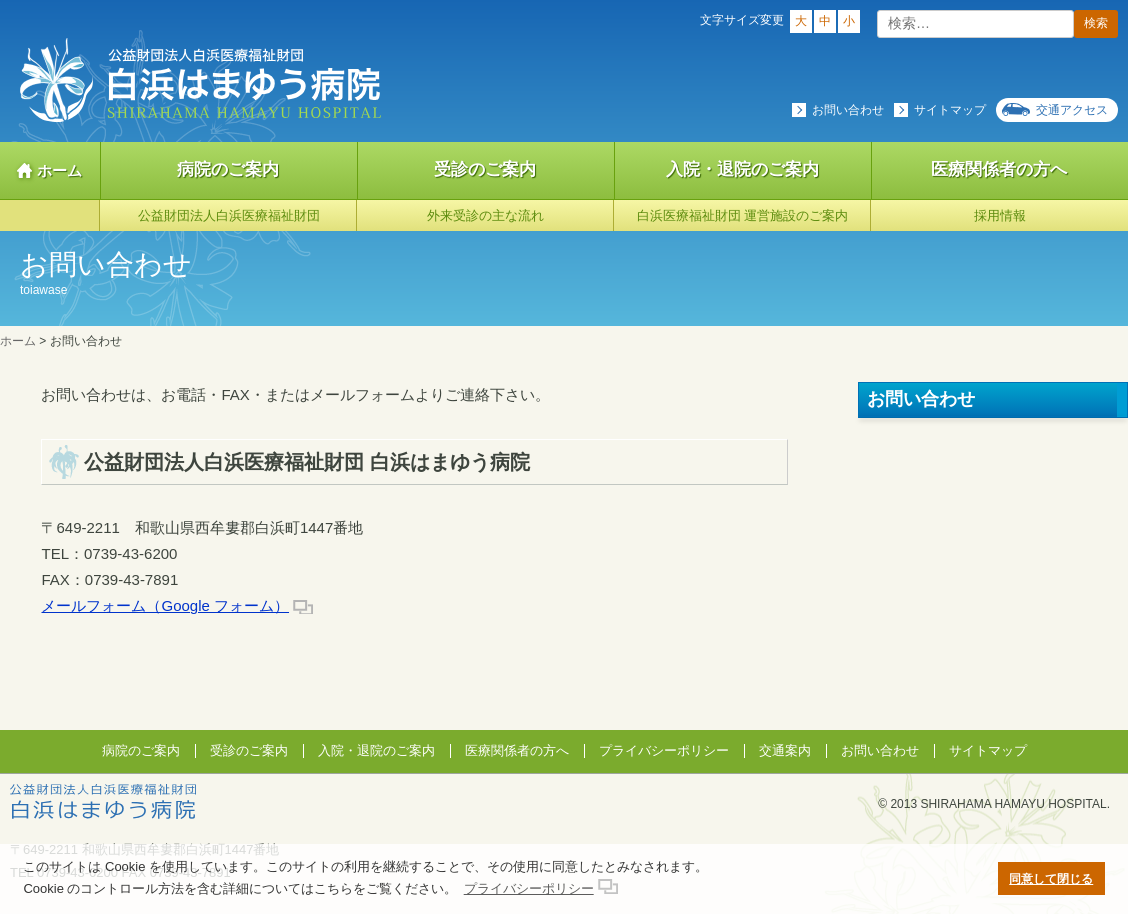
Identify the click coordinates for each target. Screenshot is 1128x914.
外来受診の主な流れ (485, 215)
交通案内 (785, 750)
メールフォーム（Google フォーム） (165, 605)
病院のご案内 (228, 169)
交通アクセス (1072, 110)
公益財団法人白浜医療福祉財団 (229, 215)
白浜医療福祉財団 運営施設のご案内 (743, 215)
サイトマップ (950, 110)
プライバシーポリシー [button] (529, 888)
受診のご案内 (485, 169)
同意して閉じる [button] (1051, 878)
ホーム (59, 170)
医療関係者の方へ (517, 750)
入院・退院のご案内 (742, 169)
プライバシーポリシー (664, 750)
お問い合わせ (848, 110)
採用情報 (1000, 215)
